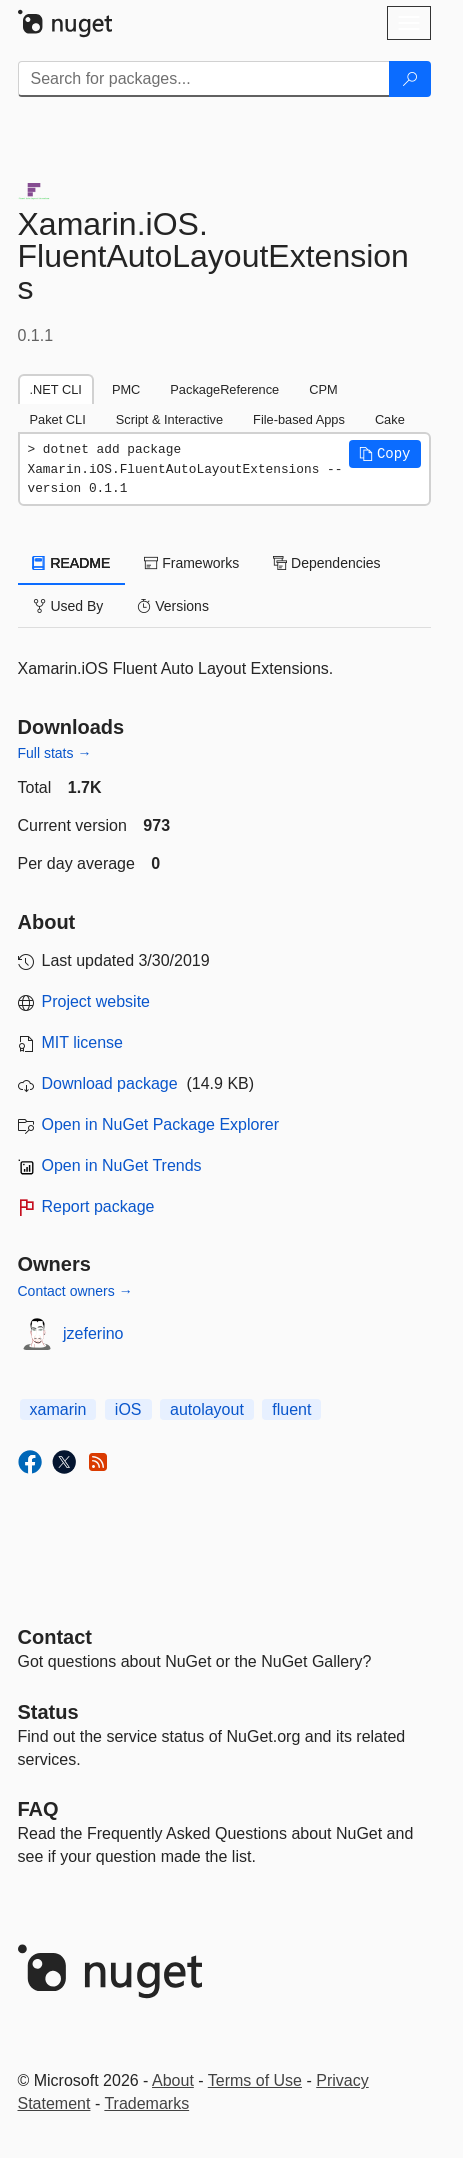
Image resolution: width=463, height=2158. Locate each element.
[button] (385, 454)
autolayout (207, 1409)
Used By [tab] (68, 606)
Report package (98, 1206)
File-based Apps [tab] (299, 419)
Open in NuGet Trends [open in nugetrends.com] (122, 1165)
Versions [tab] (173, 606)
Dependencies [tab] (326, 563)
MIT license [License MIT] (83, 1042)
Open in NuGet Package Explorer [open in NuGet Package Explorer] (160, 1124)
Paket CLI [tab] (58, 419)
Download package (110, 1083)
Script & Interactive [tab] (169, 419)
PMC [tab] (126, 389)
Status (48, 1712)
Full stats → (55, 753)
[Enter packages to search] (204, 79)
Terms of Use (255, 2080)
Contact (55, 1637)
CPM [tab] (323, 389)
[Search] (410, 79)
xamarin (58, 1409)
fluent (291, 1409)
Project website (96, 1001)
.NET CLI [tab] (56, 389)
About (173, 2080)
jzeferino (93, 1333)
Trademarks (146, 2103)
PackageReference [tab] (224, 389)
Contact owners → (75, 1291)
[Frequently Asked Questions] (38, 1809)
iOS (128, 1409)
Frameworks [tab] (191, 563)
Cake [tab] (390, 419)
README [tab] (72, 563)
